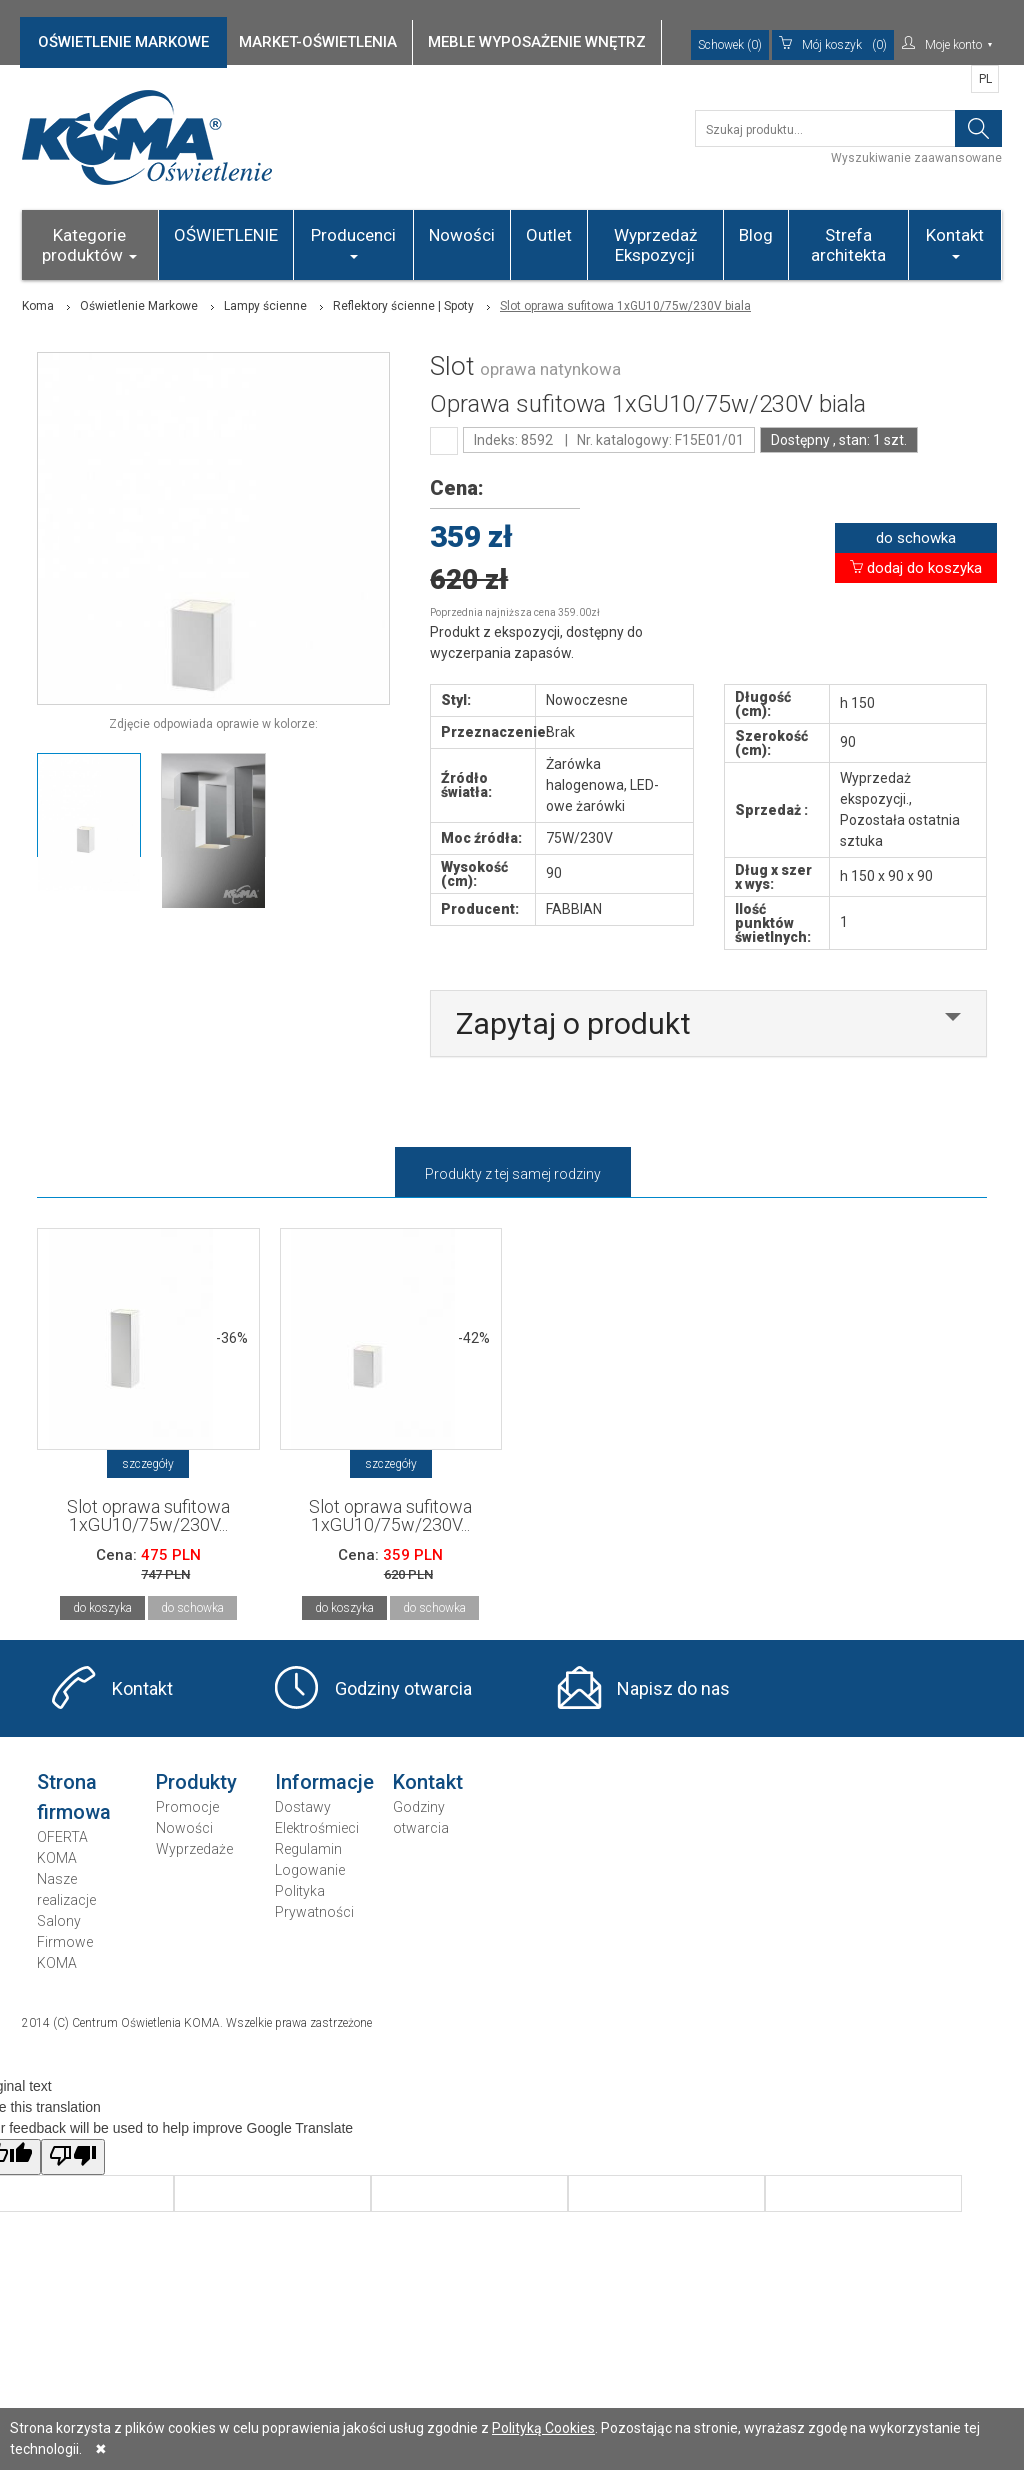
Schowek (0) (730, 45)
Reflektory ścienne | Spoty (403, 306)
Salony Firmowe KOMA (65, 1942)
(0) (833, 45)
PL (985, 79)
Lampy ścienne (265, 306)
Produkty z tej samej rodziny (513, 1174)
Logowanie (310, 1870)
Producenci (353, 242)
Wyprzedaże (194, 1849)
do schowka (916, 538)
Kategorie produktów (89, 245)
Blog (756, 235)
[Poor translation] (73, 2157)
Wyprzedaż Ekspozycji (655, 245)
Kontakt (955, 242)
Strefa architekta (848, 245)
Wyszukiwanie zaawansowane (916, 158)
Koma (38, 306)
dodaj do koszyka (916, 568)
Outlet (549, 235)
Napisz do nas (673, 1688)
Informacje (324, 1782)
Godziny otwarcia (403, 1688)
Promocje (187, 1807)
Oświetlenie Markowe (139, 306)
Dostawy (303, 1807)
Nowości (462, 235)
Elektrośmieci (317, 1828)
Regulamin (308, 1849)
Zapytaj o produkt (573, 1023)
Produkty (196, 1782)
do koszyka (102, 1608)
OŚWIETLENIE (226, 235)
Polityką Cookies (543, 2428)
